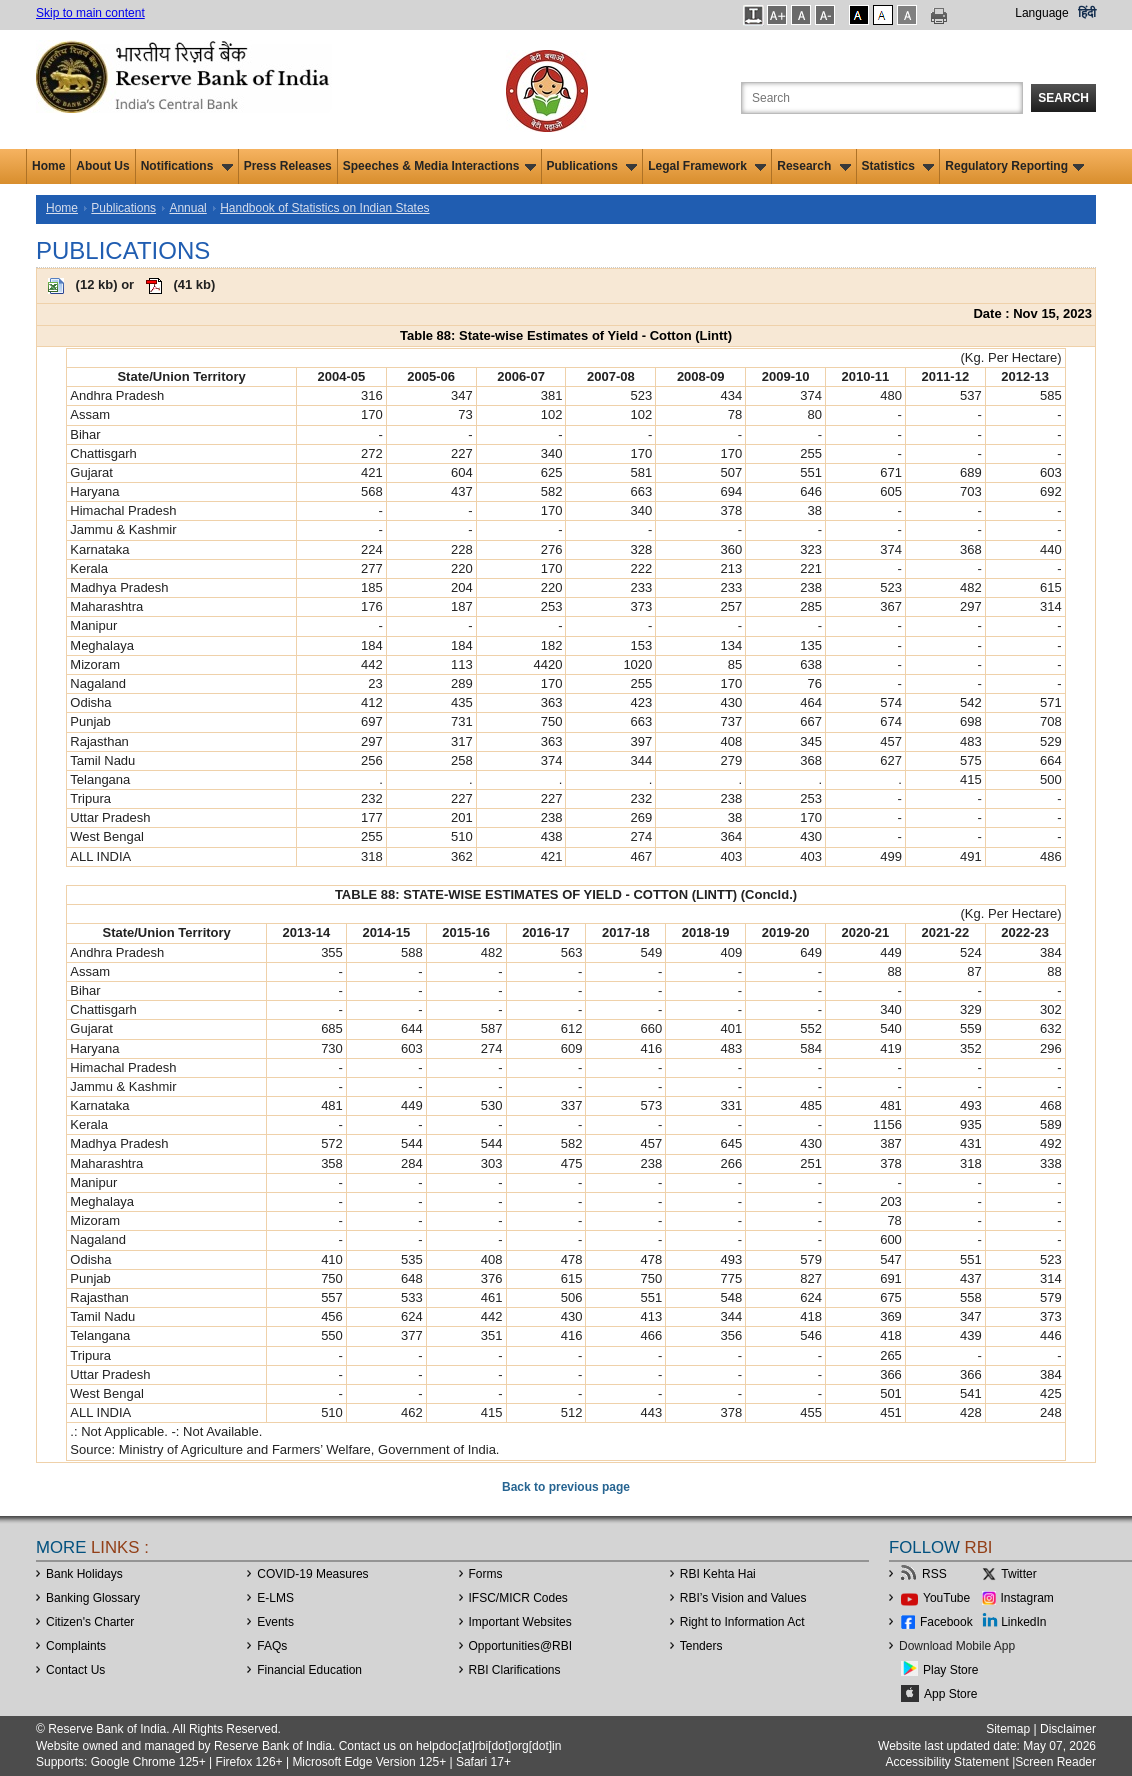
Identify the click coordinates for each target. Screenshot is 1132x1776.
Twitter (1018, 1574)
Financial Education (309, 1670)
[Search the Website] (882, 98)
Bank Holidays (84, 1574)
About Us (102, 166)
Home (48, 166)
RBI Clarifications (515, 1670)
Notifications (187, 166)
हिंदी (1087, 13)
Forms (486, 1574)
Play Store (950, 1670)
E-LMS (275, 1598)
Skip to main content (90, 13)
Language (1041, 13)
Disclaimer (1068, 1729)
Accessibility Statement (946, 1762)
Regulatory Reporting (1014, 166)
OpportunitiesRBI (521, 1646)
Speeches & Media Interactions (439, 166)
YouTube (946, 1598)
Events (275, 1622)
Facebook (946, 1622)
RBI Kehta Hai (718, 1574)
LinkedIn (1023, 1622)
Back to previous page (566, 1487)
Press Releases (288, 166)
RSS (934, 1574)
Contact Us (75, 1670)
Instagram (1027, 1598)
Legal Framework (707, 166)
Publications (592, 166)
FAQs (272, 1646)
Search (1063, 98)
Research (813, 166)
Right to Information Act (742, 1622)
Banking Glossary (93, 1598)
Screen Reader (1055, 1762)
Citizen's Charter (90, 1622)
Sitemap (1008, 1729)
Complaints (76, 1646)
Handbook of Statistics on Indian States (324, 208)
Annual (187, 208)
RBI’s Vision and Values (743, 1598)
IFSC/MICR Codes (518, 1598)
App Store (950, 1694)
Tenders (701, 1646)
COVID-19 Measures (312, 1574)
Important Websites (520, 1622)
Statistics (898, 166)
